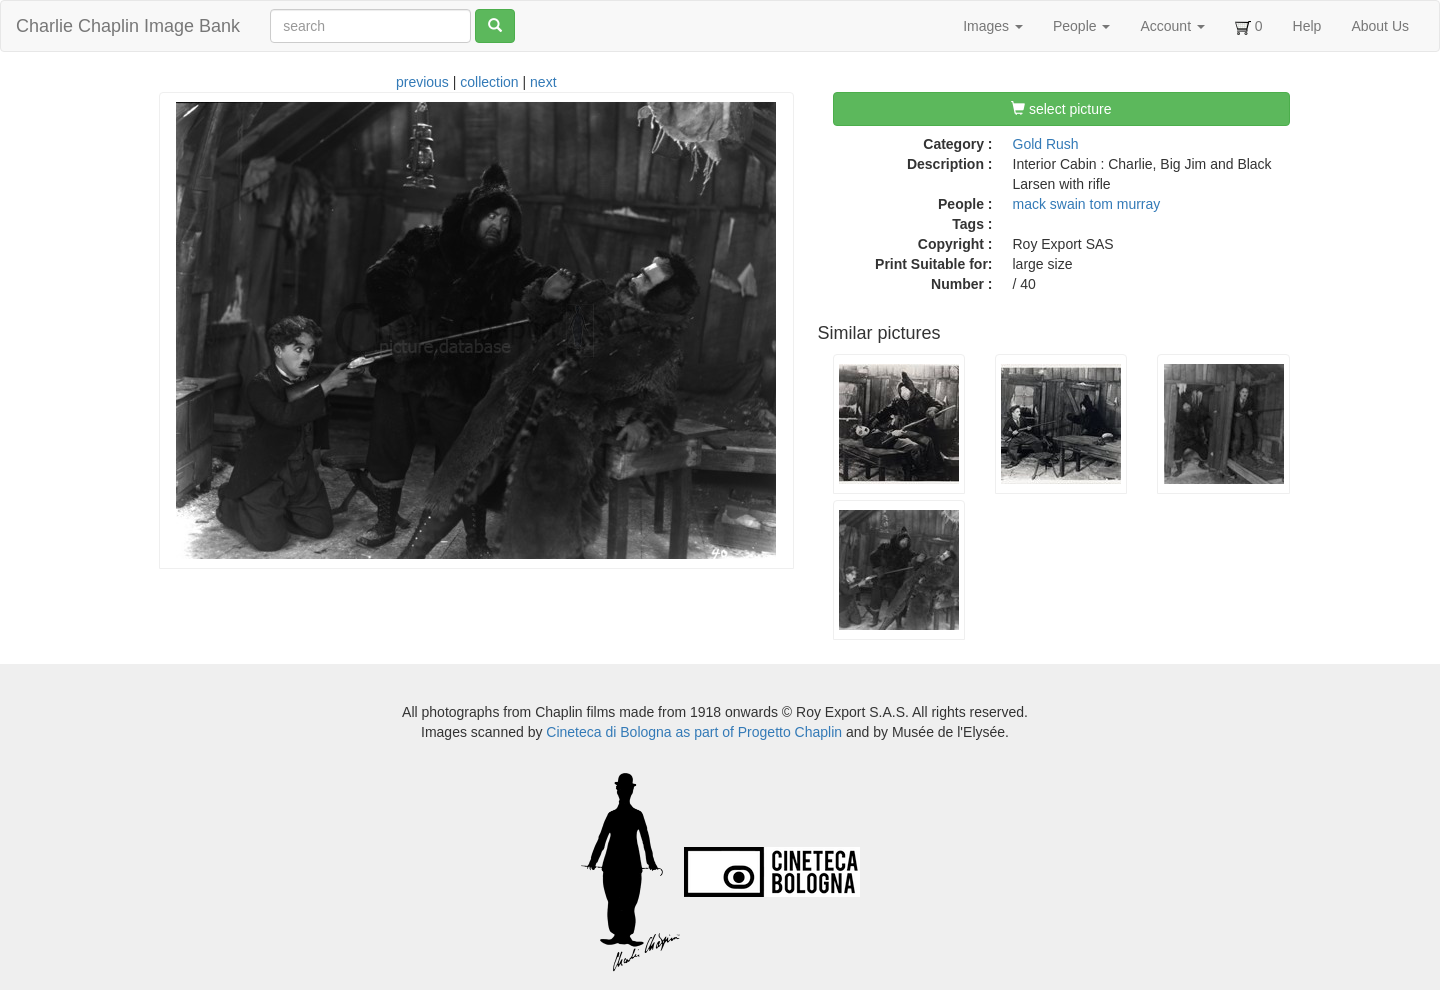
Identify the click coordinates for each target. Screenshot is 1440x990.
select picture (1061, 109)
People (1081, 26)
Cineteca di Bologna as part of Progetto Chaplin (694, 732)
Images (993, 26)
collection (489, 82)
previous (422, 82)
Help (1307, 26)
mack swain (1049, 204)
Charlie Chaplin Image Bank (128, 26)
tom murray (1125, 204)
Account (1172, 26)
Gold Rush (1046, 144)
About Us (1380, 26)
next (543, 82)
